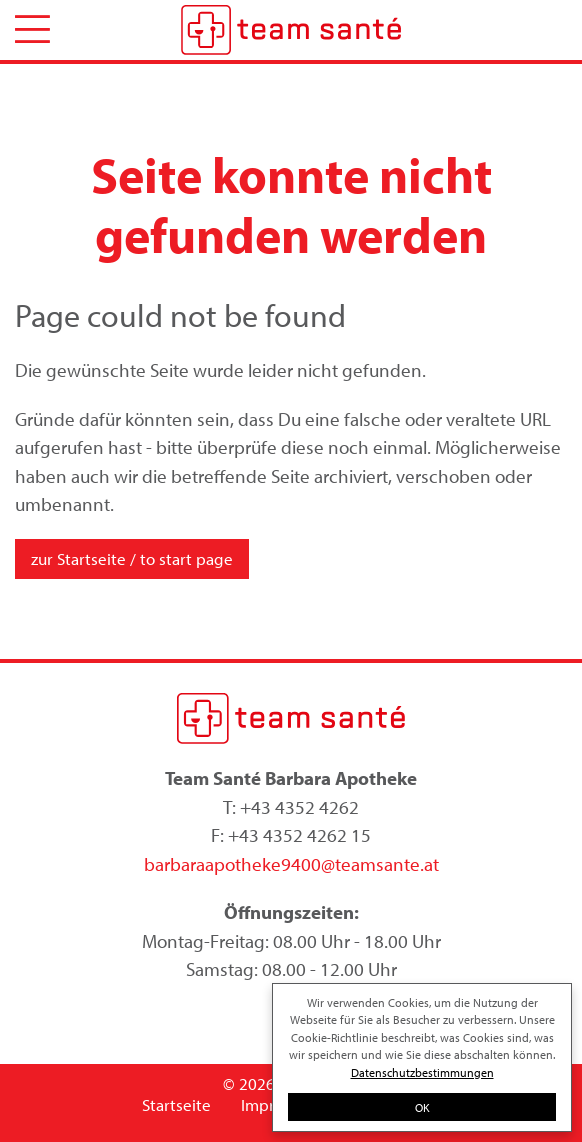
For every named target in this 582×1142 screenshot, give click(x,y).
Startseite (176, 1104)
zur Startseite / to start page (132, 558)
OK (422, 1107)
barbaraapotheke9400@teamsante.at (291, 864)
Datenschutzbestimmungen (422, 1072)
